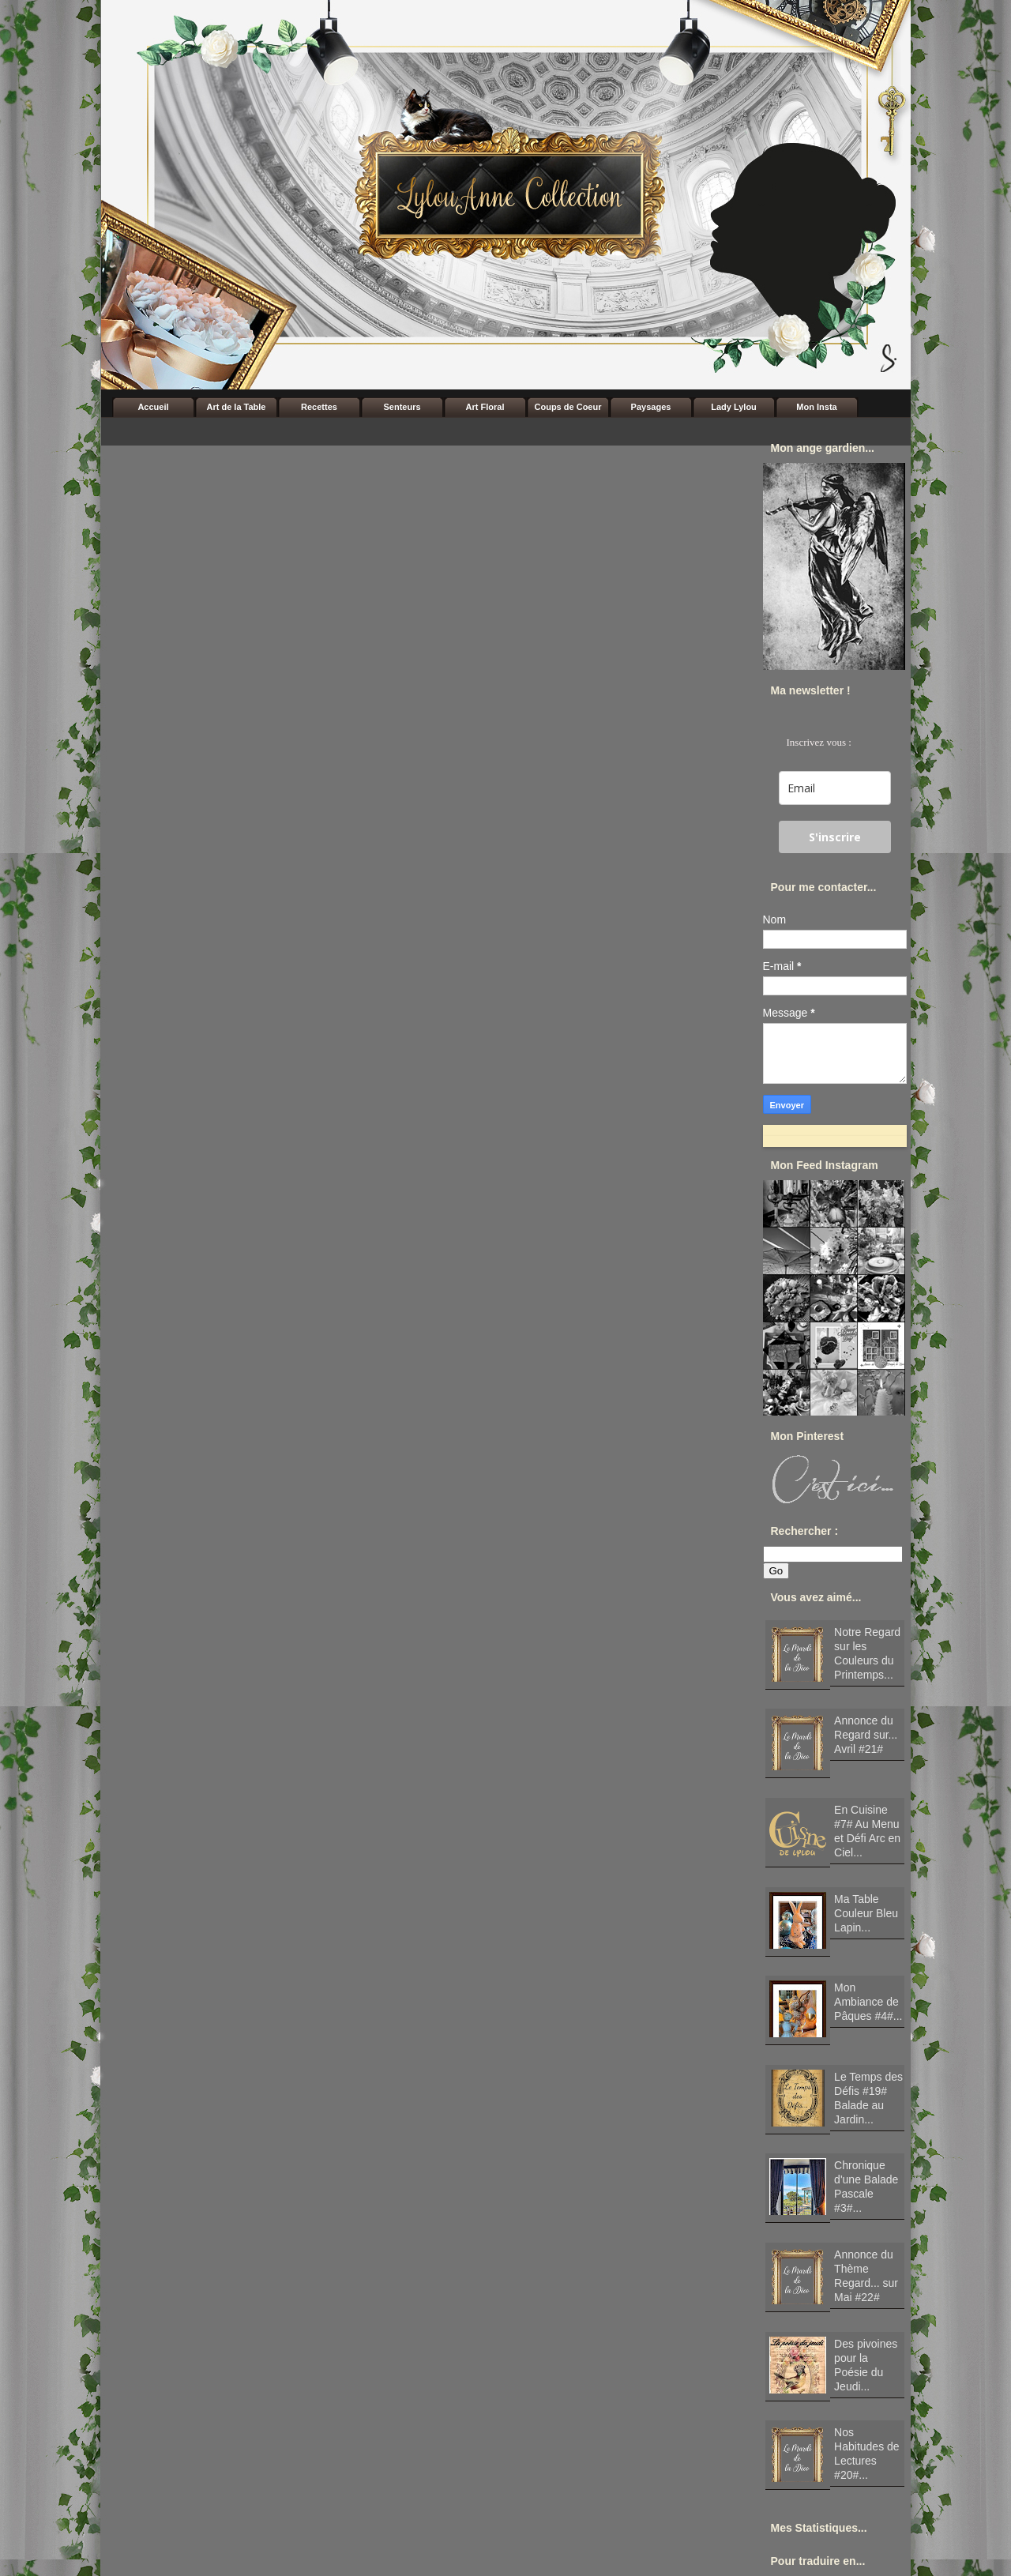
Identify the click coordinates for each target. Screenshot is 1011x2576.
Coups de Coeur (568, 407)
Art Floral (485, 407)
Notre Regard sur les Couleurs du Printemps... (867, 1653)
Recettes (319, 407)
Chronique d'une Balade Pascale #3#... (866, 2186)
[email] (835, 788)
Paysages (651, 407)
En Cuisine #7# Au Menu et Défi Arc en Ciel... (867, 1831)
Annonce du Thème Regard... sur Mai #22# (866, 2275)
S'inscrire (835, 836)
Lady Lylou (734, 407)
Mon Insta (816, 407)
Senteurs (401, 407)
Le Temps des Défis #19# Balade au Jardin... (868, 2098)
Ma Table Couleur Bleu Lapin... (866, 1913)
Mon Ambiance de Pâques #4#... (868, 2001)
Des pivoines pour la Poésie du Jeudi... (865, 2365)
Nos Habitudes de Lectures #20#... (867, 2453)
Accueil (152, 407)
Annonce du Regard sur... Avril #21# (865, 1734)
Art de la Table (236, 407)
